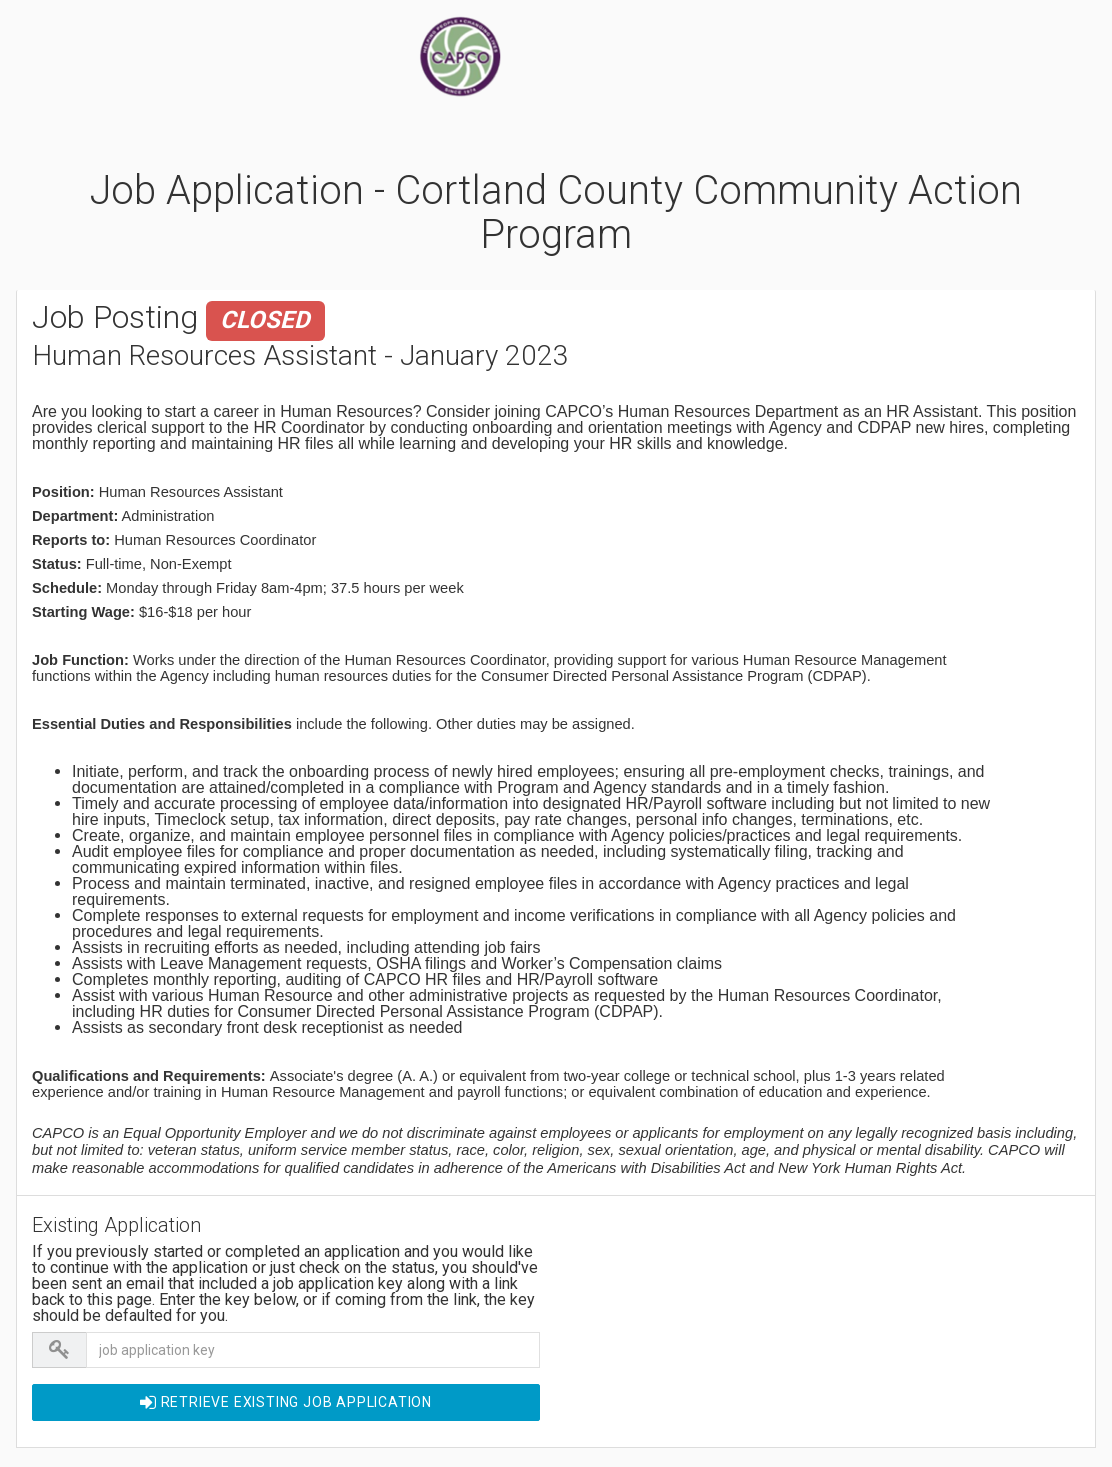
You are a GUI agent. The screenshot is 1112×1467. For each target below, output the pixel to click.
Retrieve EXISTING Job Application (286, 1402)
